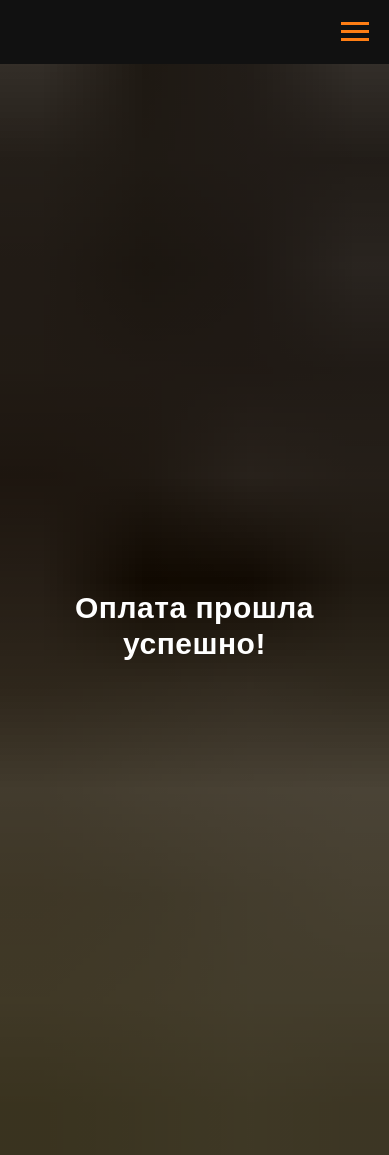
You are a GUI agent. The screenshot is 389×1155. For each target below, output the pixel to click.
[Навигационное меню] (355, 32)
